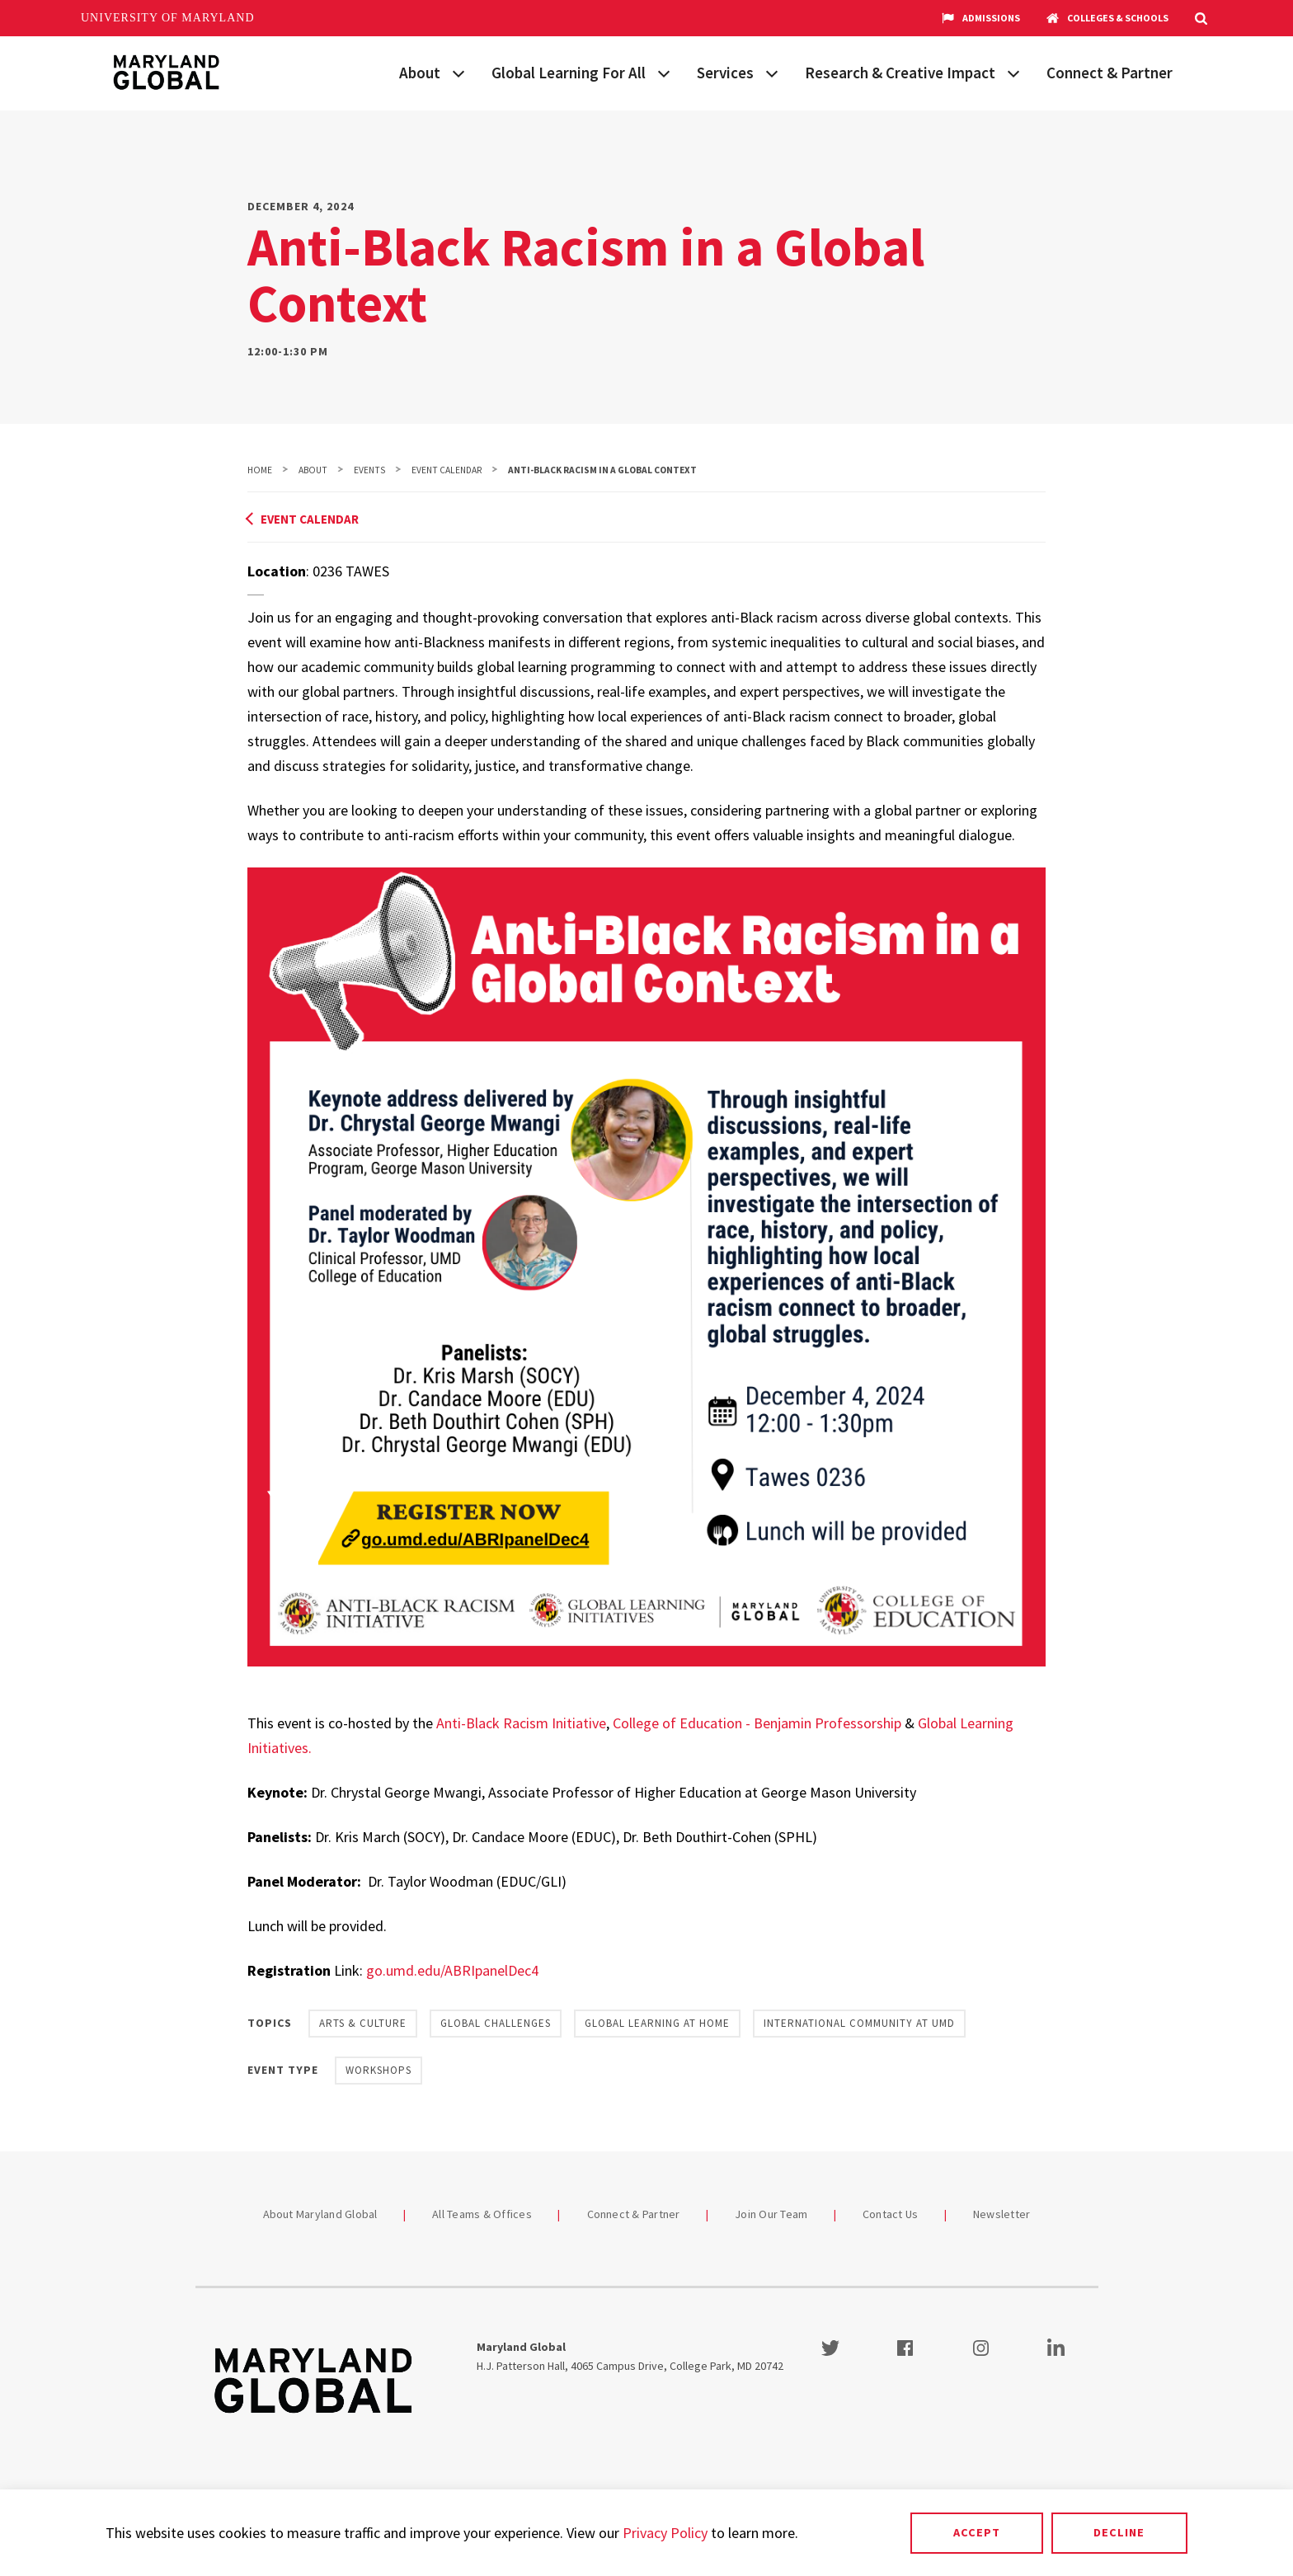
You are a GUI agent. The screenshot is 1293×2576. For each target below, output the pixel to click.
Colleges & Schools (1107, 18)
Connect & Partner (1109, 72)
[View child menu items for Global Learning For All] (664, 71)
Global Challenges (495, 2023)
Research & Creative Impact (900, 72)
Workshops (378, 2070)
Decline (1119, 2532)
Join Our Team (771, 2214)
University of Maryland (168, 18)
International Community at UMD (859, 2023)
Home (259, 470)
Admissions (981, 18)
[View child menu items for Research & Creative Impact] (1013, 71)
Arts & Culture (363, 2023)
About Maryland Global (320, 2214)
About (419, 72)
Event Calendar (446, 470)
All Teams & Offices (482, 2214)
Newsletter (1002, 2214)
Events (369, 470)
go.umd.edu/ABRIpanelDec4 (452, 1970)
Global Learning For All (568, 72)
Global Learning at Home (657, 2023)
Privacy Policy (665, 2532)
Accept (976, 2532)
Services (725, 72)
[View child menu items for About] (458, 71)
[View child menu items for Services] (772, 71)
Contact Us (891, 2214)
